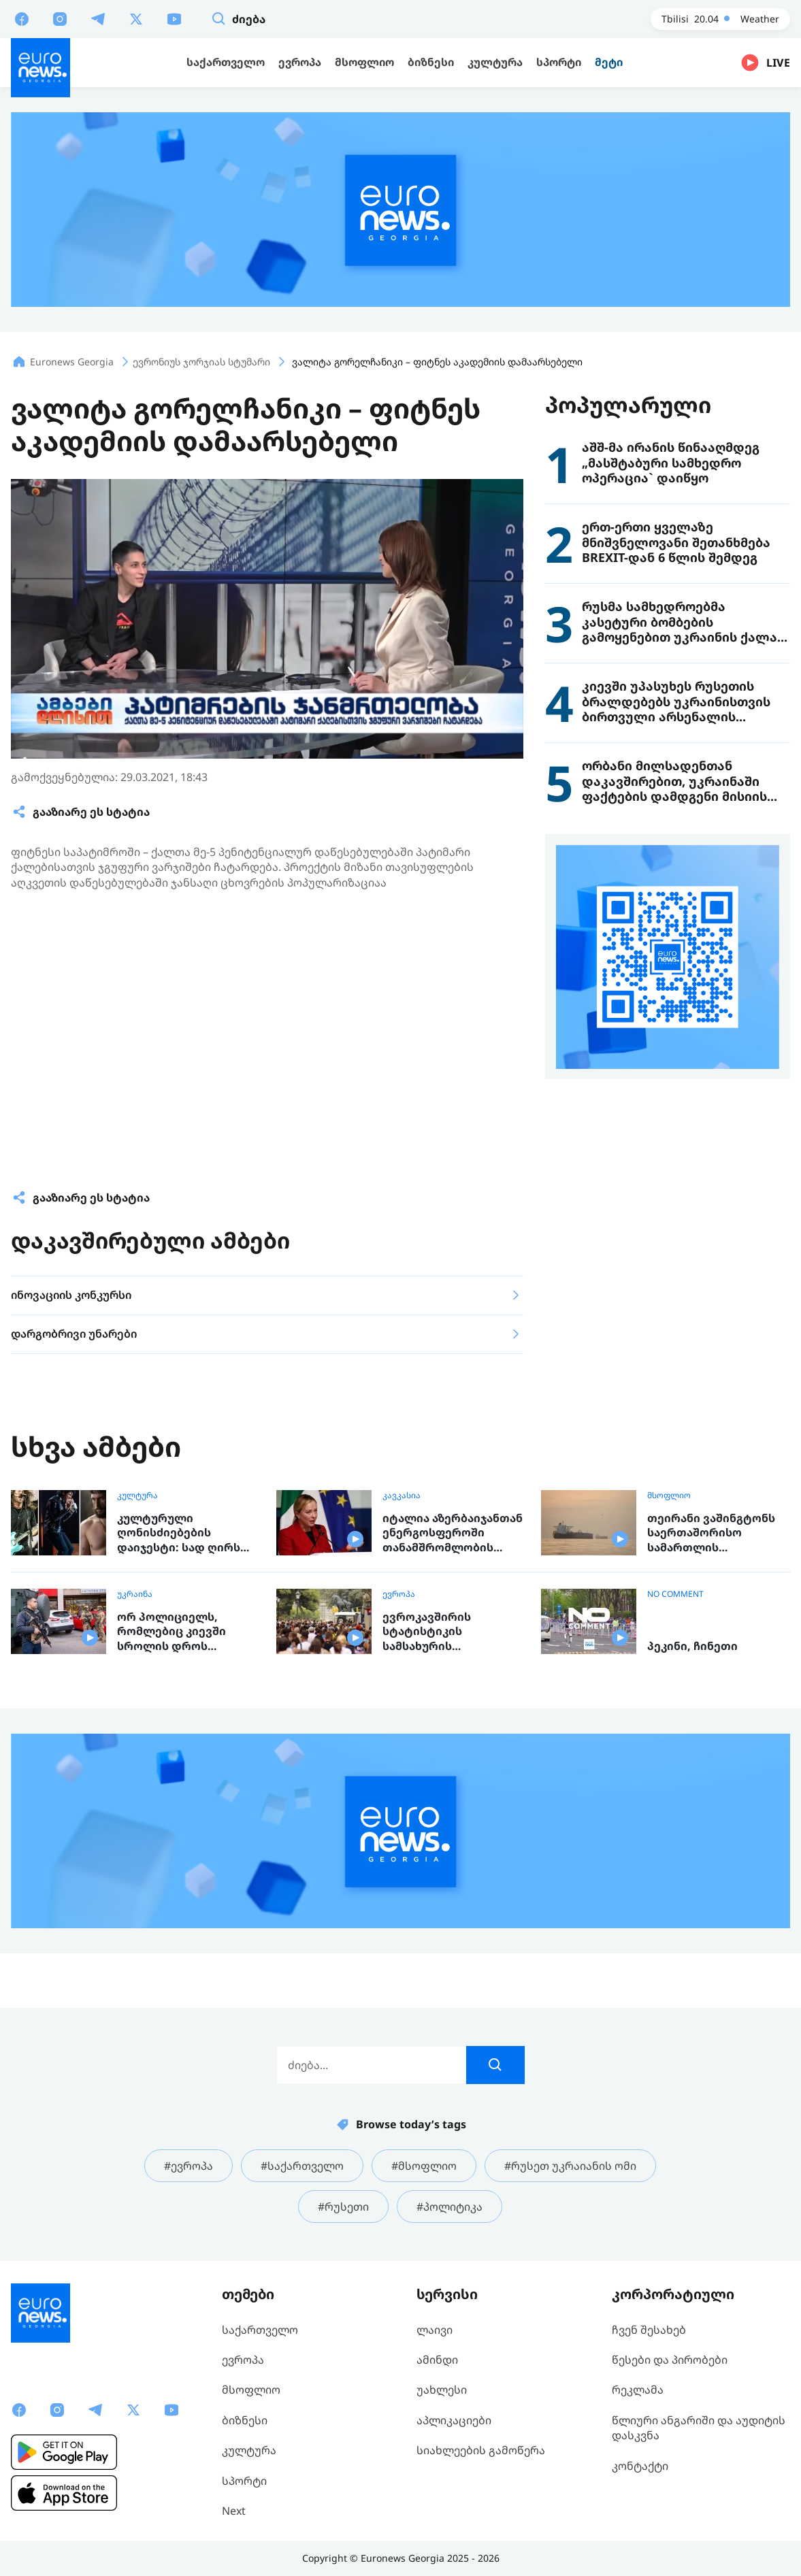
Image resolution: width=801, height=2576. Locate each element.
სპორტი (244, 2480)
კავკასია (401, 1495)
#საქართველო (302, 2165)
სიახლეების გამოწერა (480, 2450)
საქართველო (260, 2329)
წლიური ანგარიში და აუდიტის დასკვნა (698, 2428)
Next (234, 2510)
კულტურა (137, 1495)
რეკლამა (638, 2389)
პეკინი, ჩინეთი (692, 1646)
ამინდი (437, 2359)
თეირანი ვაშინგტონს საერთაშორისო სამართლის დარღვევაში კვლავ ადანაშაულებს (711, 1533)
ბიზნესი (244, 2420)
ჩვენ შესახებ (649, 2329)
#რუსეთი (343, 2206)
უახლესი (441, 2389)
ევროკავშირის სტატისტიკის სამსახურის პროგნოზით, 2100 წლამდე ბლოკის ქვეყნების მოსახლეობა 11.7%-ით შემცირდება (453, 1632)
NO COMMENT (675, 1594)
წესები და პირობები (670, 2359)
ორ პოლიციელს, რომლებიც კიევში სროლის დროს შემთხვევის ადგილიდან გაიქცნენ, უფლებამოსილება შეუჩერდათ (183, 1632)
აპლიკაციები (453, 2420)
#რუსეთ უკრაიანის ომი (570, 2165)
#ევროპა (188, 2165)
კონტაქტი (640, 2465)
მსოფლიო (669, 1495)
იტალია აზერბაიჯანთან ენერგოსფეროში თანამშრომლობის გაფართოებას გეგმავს (452, 1533)
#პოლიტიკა (449, 2206)
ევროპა (398, 1594)
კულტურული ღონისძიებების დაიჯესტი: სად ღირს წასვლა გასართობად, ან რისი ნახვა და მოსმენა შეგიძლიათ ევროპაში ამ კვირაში (181, 1533)
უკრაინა (134, 1594)
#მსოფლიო (424, 2165)
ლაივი (434, 2329)
